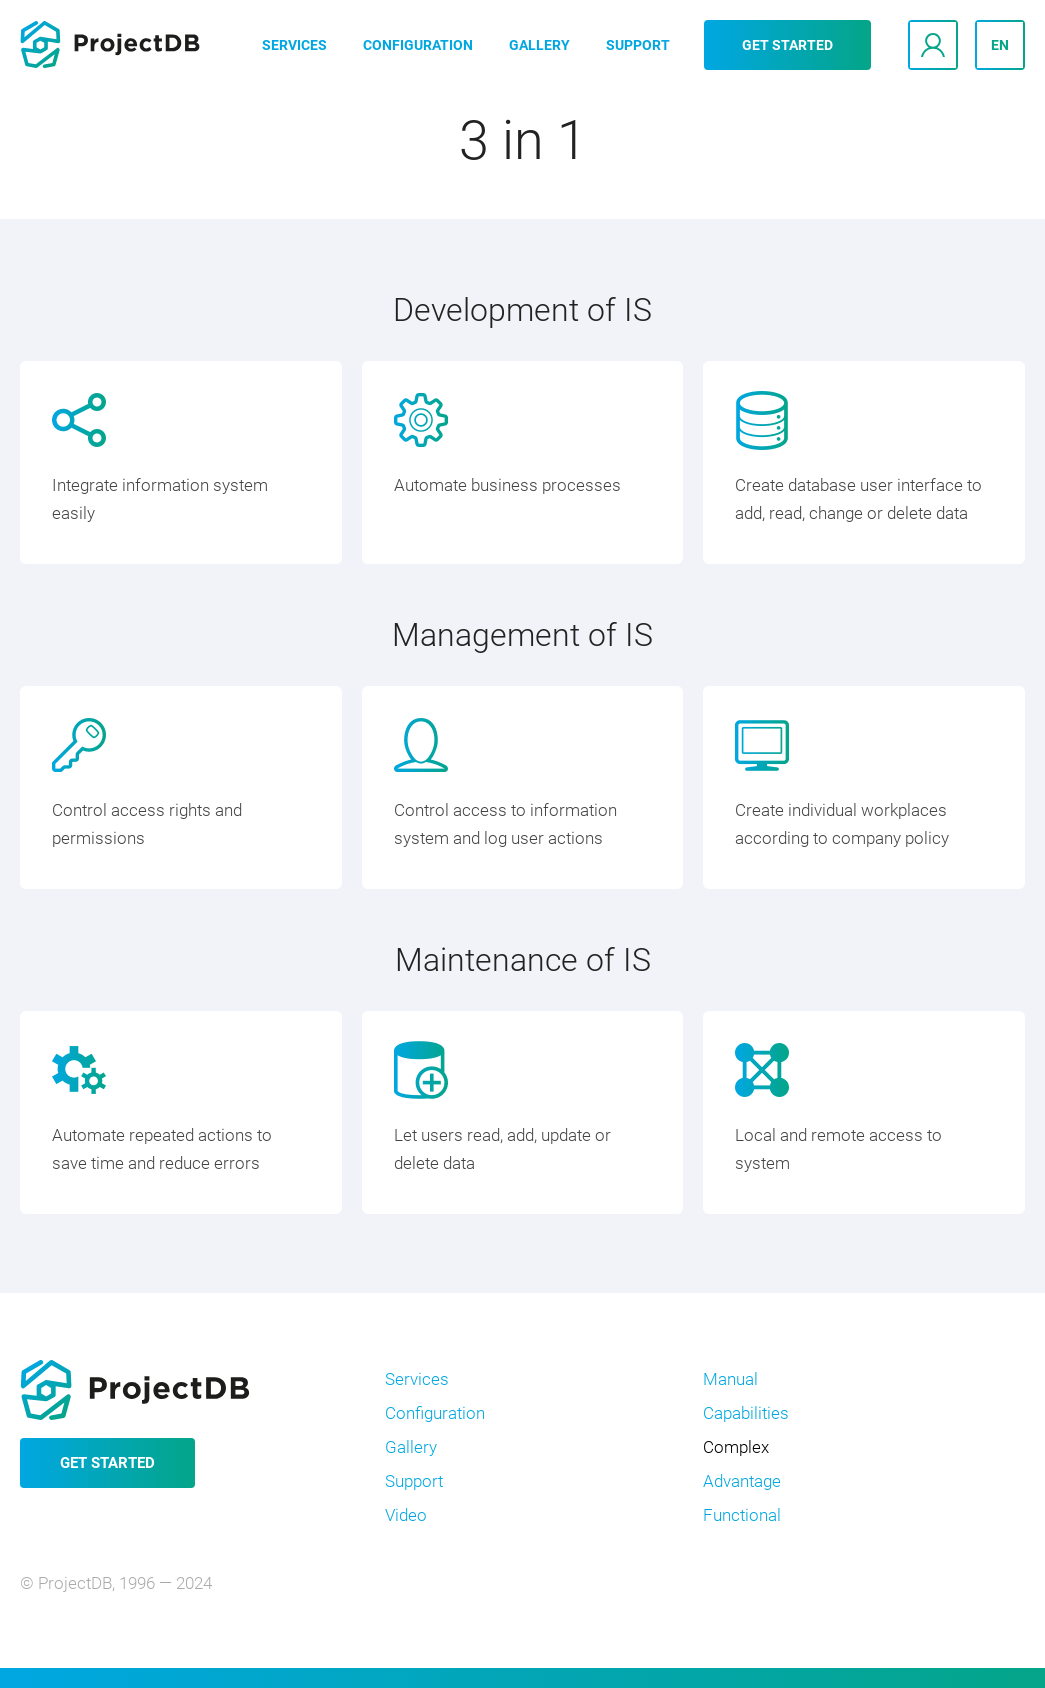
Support (638, 45)
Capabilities (746, 1413)
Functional (742, 1515)
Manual (730, 1379)
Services (294, 45)
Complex (736, 1447)
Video (406, 1515)
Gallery (539, 45)
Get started (787, 45)
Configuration (418, 45)
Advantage (742, 1481)
